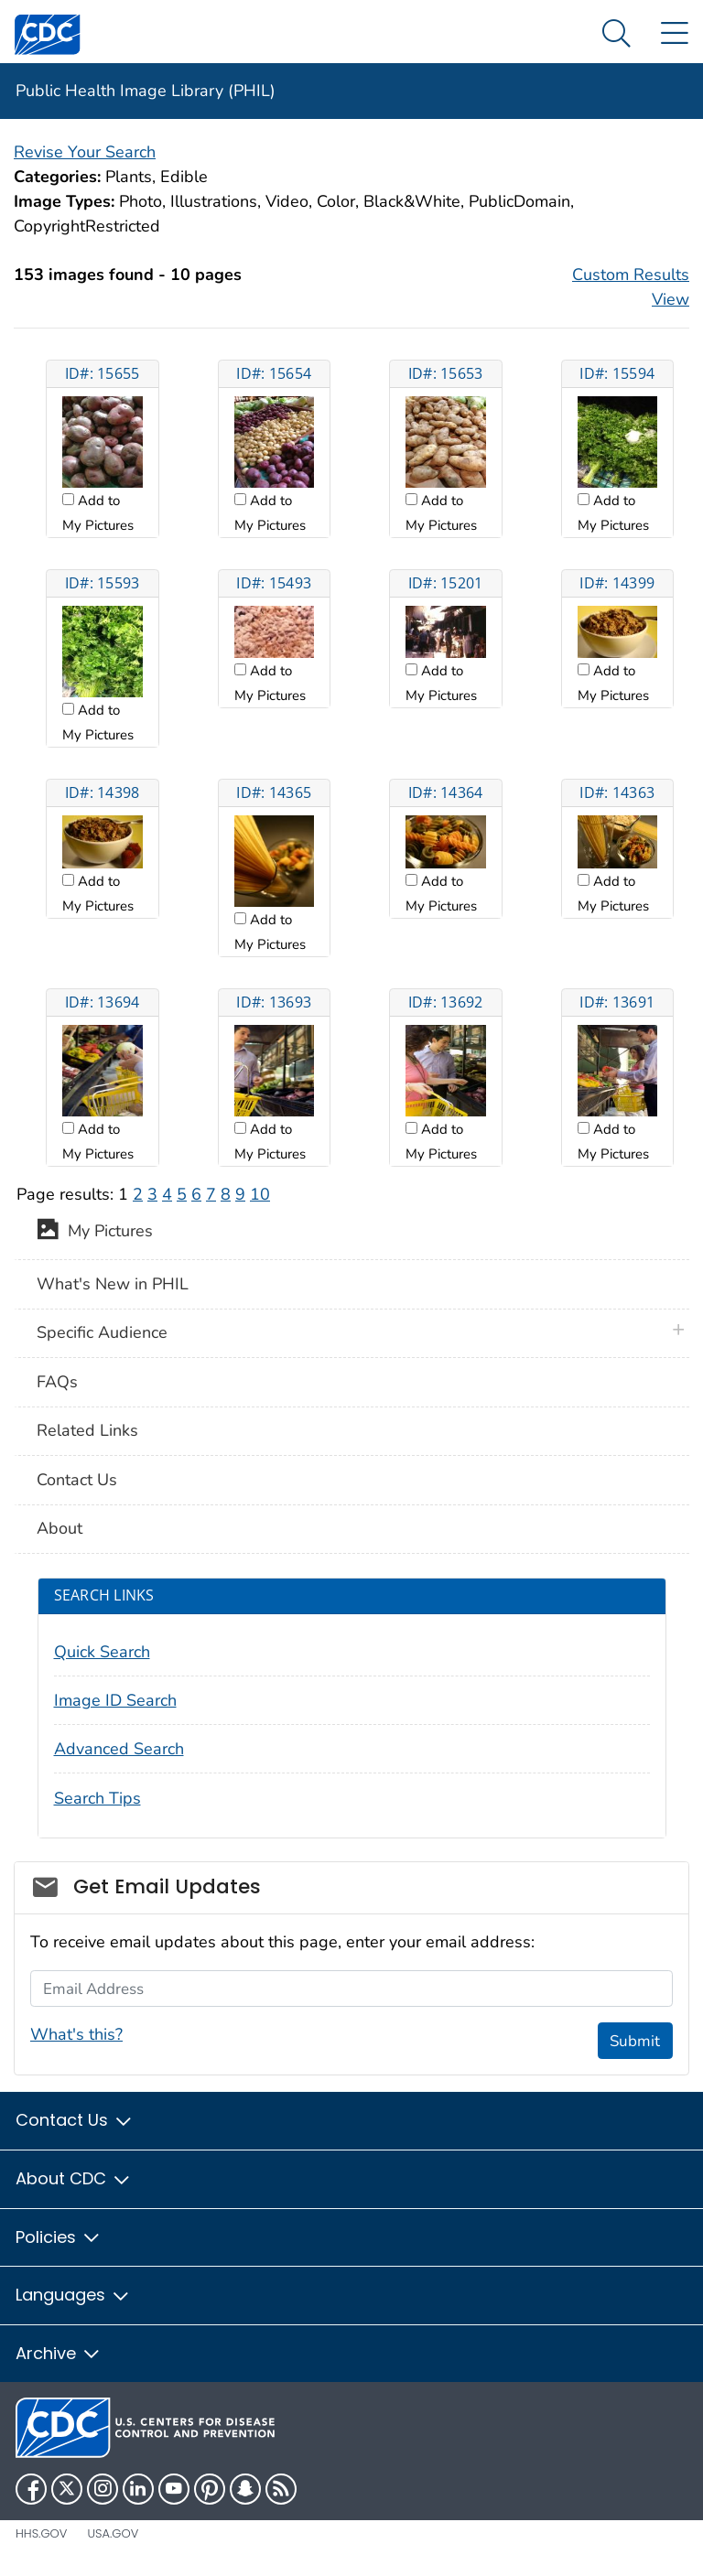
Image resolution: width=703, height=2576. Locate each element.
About (59, 1528)
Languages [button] (73, 2294)
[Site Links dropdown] (674, 34)
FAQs (57, 1382)
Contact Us (77, 1480)
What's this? (76, 2034)
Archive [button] (59, 2353)
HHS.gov (41, 2533)
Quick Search (102, 1652)
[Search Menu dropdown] (616, 34)
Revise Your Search (85, 152)
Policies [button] (59, 2237)
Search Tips (97, 1798)
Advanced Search (119, 1749)
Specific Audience (102, 1332)
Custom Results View (630, 287)
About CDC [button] (74, 2178)
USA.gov (112, 2533)
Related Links (87, 1430)
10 (260, 1194)
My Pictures (95, 1232)
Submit (635, 2041)
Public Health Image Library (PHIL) (146, 91)
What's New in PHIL (113, 1284)
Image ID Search (115, 1700)
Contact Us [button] (75, 2119)
